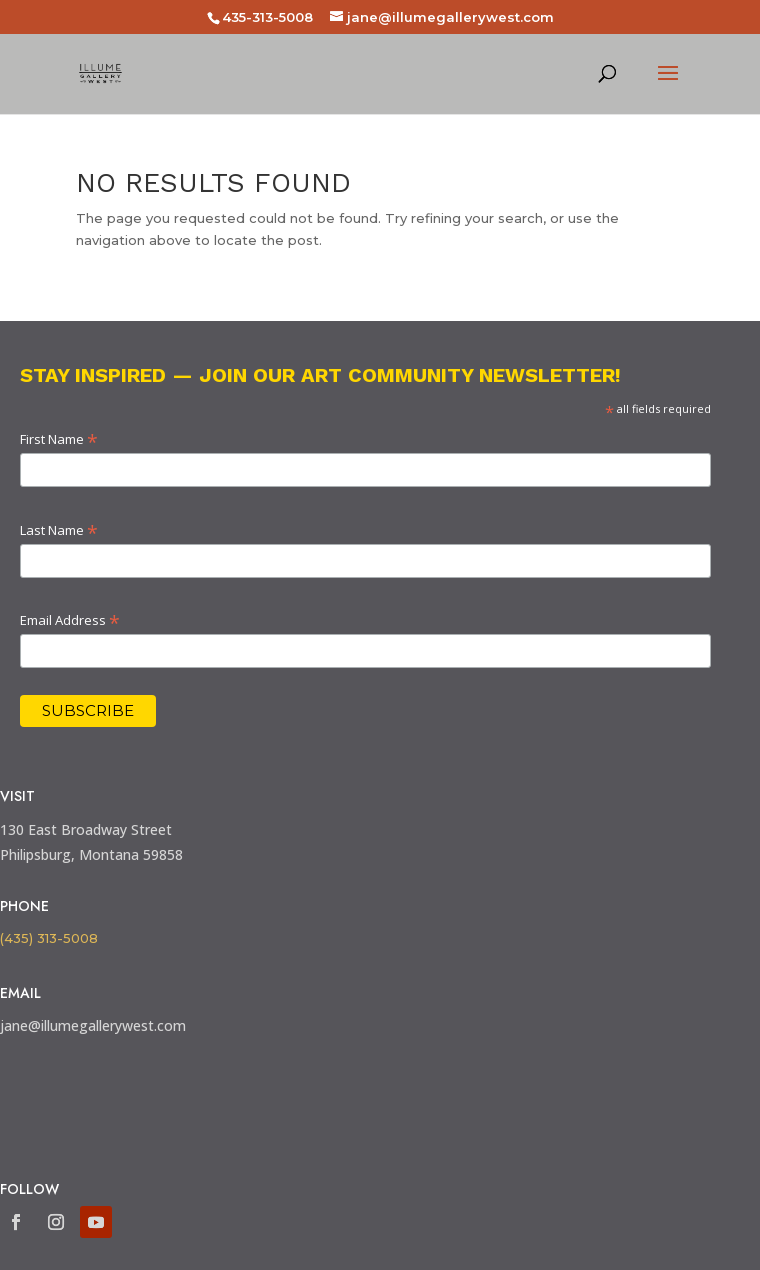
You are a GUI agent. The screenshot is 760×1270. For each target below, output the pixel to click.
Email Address (70, 620)
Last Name (59, 530)
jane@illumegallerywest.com (93, 1025)
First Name (59, 439)
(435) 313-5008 (49, 938)
